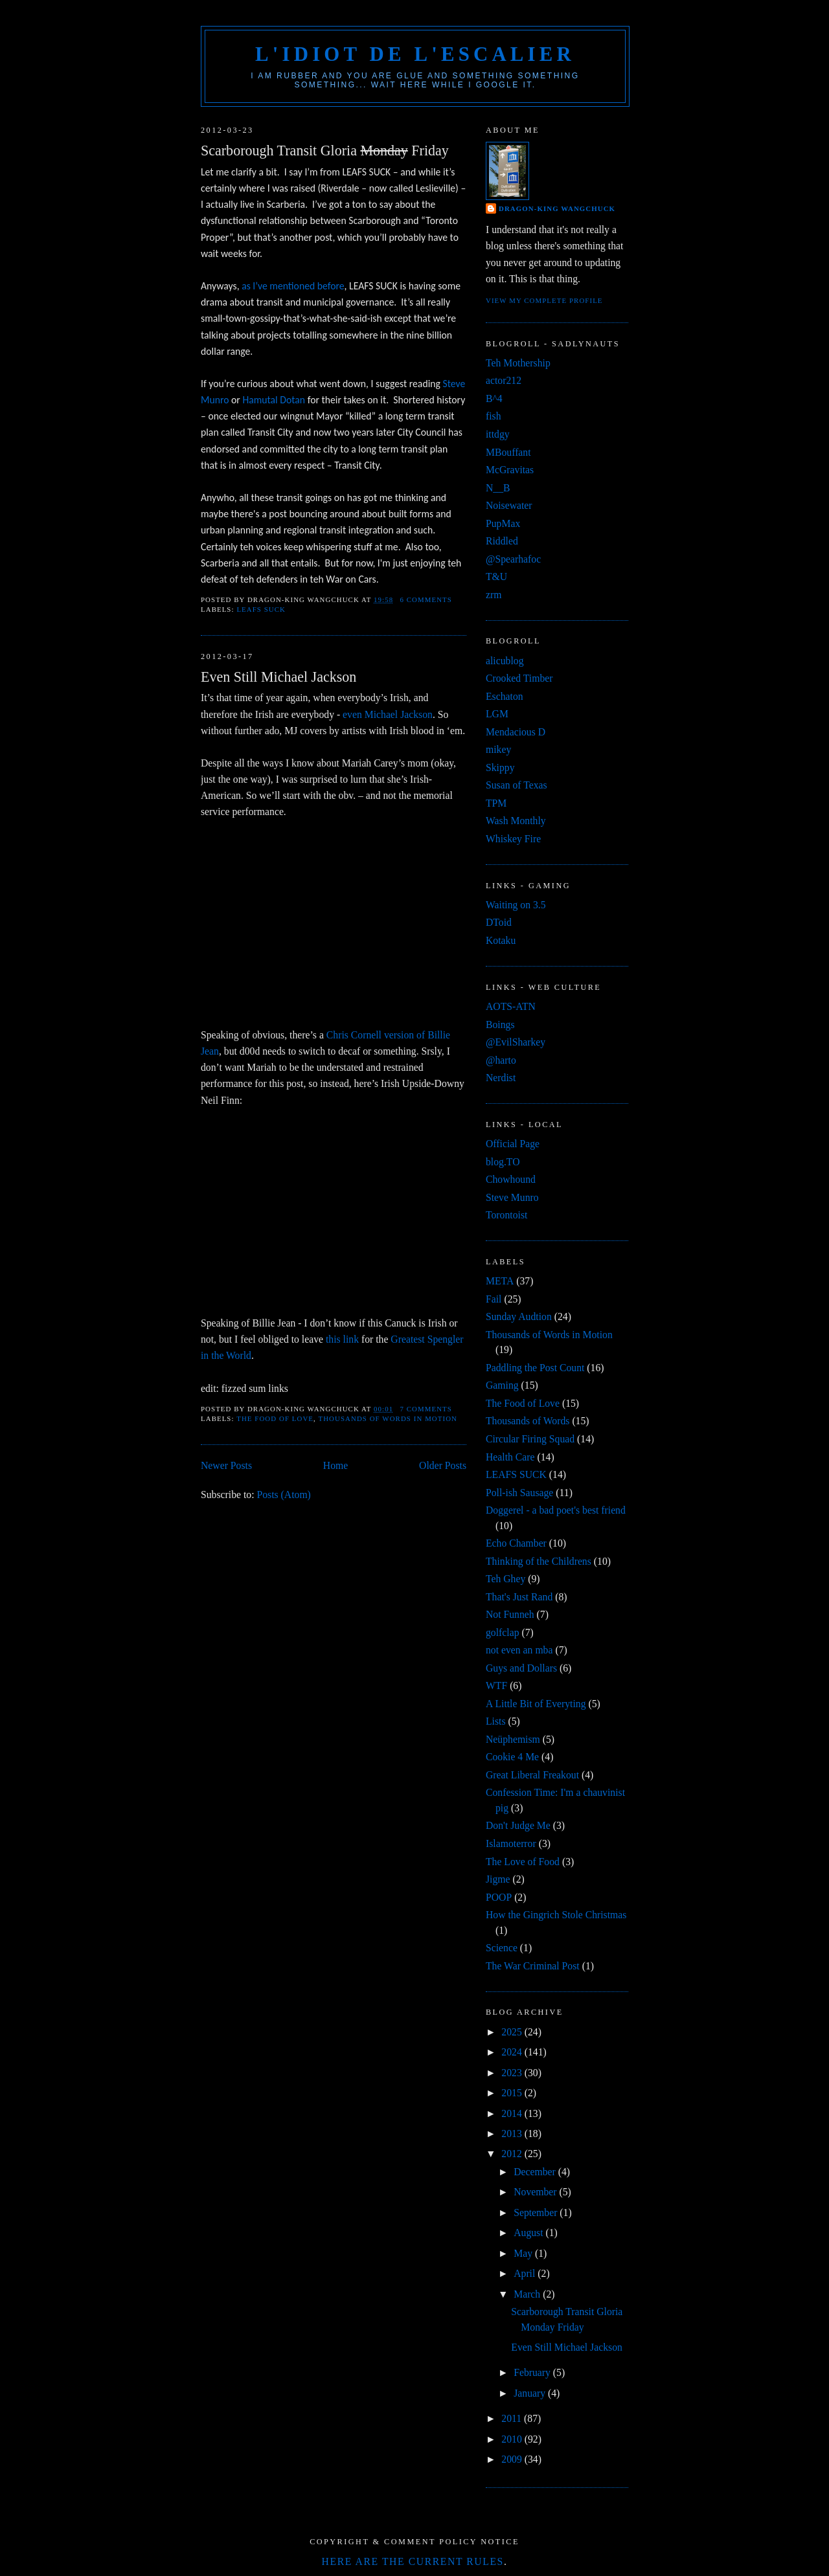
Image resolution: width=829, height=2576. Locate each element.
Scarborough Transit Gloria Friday (325, 150)
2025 (512, 2031)
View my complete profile (544, 300)
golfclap (502, 1632)
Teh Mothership (518, 362)
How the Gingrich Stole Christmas (556, 1914)
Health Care (510, 1456)
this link (342, 1339)
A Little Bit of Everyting (536, 1703)
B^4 (494, 398)
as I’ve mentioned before (293, 286)
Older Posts (442, 1465)
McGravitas (510, 469)
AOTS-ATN (511, 1006)
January (531, 2393)
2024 (512, 2051)
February (533, 2372)
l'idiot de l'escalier (415, 54)
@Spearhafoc (513, 559)
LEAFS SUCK (261, 609)
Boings (500, 1024)
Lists (496, 1721)
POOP (499, 1897)
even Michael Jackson (388, 714)
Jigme (498, 1879)
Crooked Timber (519, 678)
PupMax (503, 523)
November (536, 2191)
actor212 (503, 380)
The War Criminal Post (533, 1965)
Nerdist (501, 1077)
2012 (512, 2153)
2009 (512, 2459)
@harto (501, 1060)
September (537, 2212)
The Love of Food (523, 1861)
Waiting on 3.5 (516, 904)
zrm (493, 594)
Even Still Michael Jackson (278, 677)
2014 (512, 2113)
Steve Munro (512, 1197)
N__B (498, 487)
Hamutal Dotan (273, 400)
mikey (498, 749)
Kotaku (501, 940)
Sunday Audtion (519, 1316)
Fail (493, 1299)
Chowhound (511, 1179)
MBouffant (508, 452)
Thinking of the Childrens (538, 1561)
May (524, 2253)
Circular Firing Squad (530, 1438)
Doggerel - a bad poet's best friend (556, 1510)
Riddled (502, 540)
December (536, 2171)
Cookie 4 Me (512, 1756)
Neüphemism (513, 1739)
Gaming (502, 1385)
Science (501, 1947)
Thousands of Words (527, 1420)
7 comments (426, 1409)
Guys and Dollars (521, 1668)
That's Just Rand (519, 1596)
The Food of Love (274, 1418)
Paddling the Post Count (535, 1367)
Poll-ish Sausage (519, 1492)
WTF (496, 1685)
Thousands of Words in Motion (387, 1418)
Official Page (512, 1143)
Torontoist (506, 1214)
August (529, 2232)
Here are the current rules (413, 2561)
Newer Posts (226, 1465)
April (526, 2273)
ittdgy (498, 434)
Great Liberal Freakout (532, 1774)
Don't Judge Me (518, 1825)
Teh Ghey (505, 1578)
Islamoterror (511, 1843)
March (528, 2294)
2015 (512, 2092)
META (500, 1280)
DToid (499, 922)
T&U (496, 576)
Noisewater (509, 505)
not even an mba (519, 1649)
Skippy (500, 767)
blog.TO (503, 1161)
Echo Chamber (516, 1543)
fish (493, 415)
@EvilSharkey (515, 1041)
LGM (497, 713)
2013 (512, 2133)
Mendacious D (515, 731)
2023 (512, 2072)
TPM (496, 803)
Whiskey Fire (513, 838)
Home (335, 1465)
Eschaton (504, 696)
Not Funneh (510, 1614)
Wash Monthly (516, 820)
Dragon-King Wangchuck (557, 208)
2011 (512, 2418)
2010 (512, 2439)
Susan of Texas (516, 784)
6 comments (426, 599)
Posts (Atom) (283, 1494)
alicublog (505, 660)
